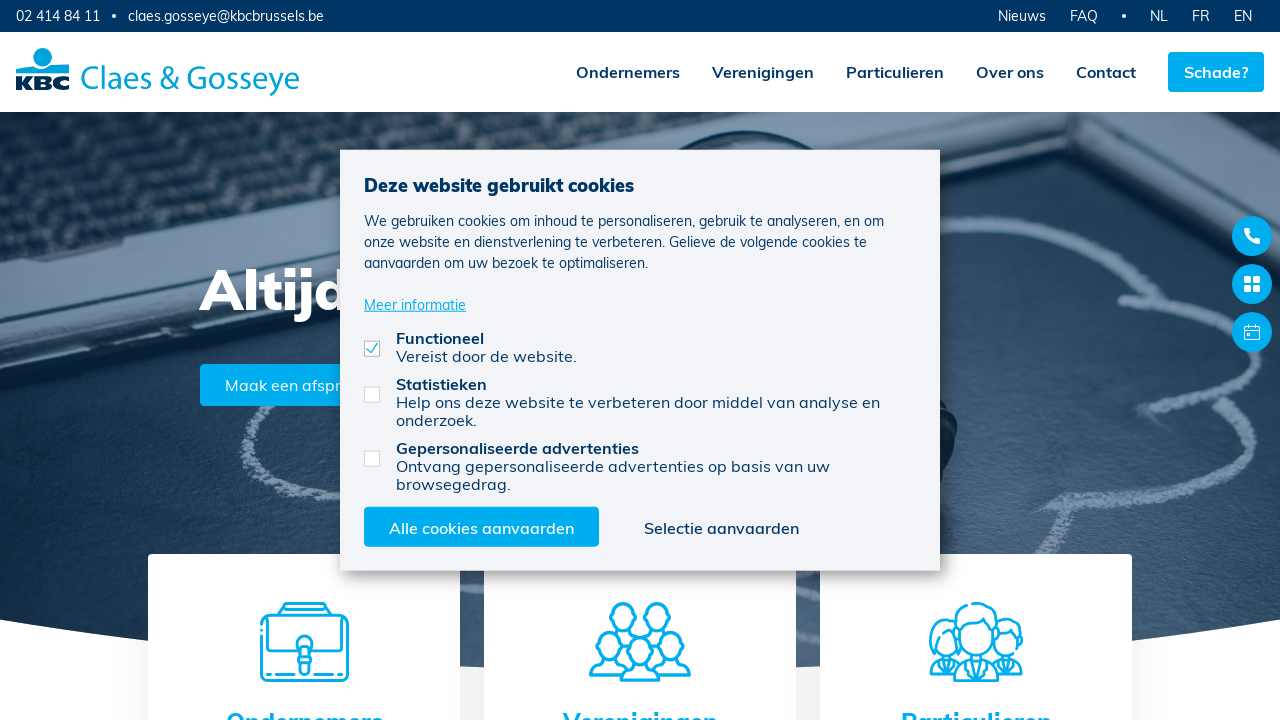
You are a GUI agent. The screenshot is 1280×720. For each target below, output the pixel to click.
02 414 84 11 (58, 15)
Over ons (1010, 71)
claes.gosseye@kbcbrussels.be (226, 16)
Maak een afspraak (297, 384)
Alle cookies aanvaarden (481, 526)
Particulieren (895, 71)
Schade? (1216, 71)
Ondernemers (628, 71)
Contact (1106, 71)
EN (1243, 15)
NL (1159, 15)
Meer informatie (415, 303)
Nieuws (1022, 15)
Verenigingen (763, 71)
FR (1201, 15)
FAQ (1084, 15)
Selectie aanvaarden (721, 526)
